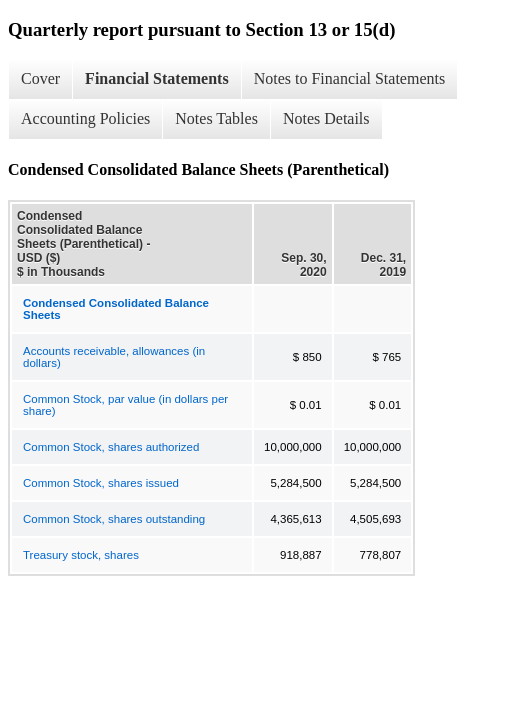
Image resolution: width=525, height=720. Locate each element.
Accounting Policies (85, 118)
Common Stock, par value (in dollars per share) (125, 405)
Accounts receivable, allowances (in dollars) (114, 357)
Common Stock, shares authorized (111, 447)
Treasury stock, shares (81, 555)
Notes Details (326, 118)
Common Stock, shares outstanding (114, 519)
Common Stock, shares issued (101, 483)
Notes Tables (216, 118)
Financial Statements (157, 78)
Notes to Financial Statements (350, 78)
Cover (40, 78)
